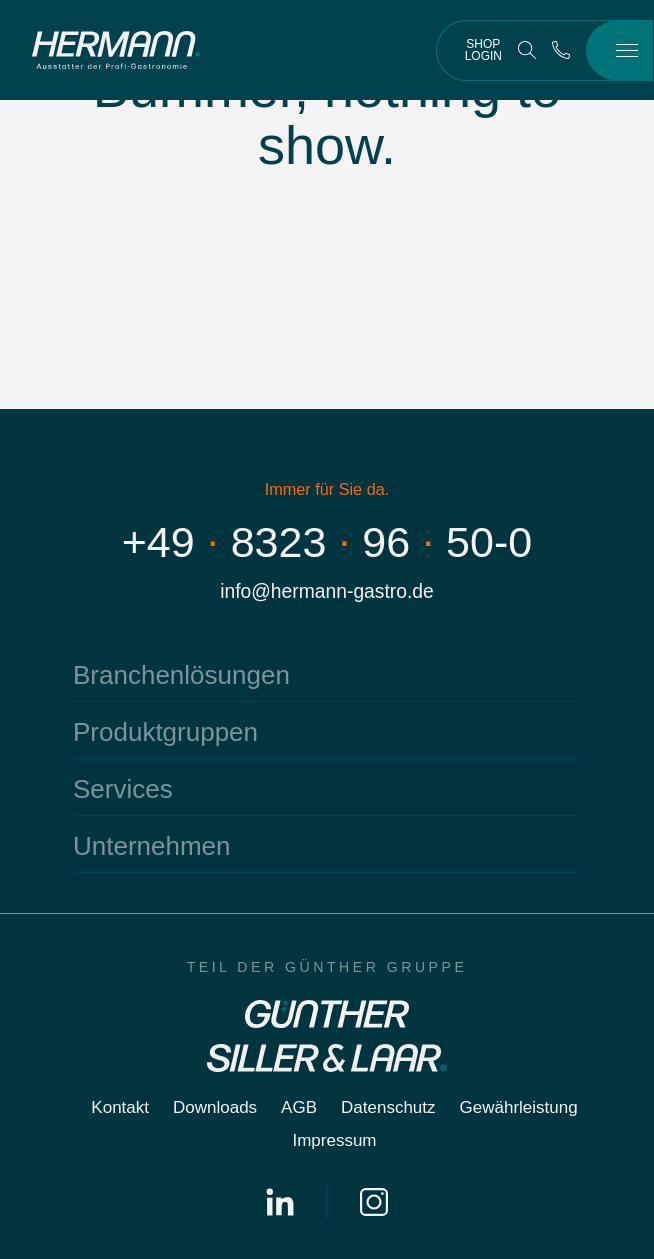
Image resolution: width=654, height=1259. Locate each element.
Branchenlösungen (181, 675)
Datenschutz (388, 1107)
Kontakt (120, 1107)
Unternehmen (152, 846)
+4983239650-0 (327, 542)
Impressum (334, 1140)
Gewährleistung (519, 1107)
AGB (299, 1107)
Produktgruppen (165, 732)
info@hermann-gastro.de (327, 591)
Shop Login (483, 50)
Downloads (215, 1107)
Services (123, 789)
